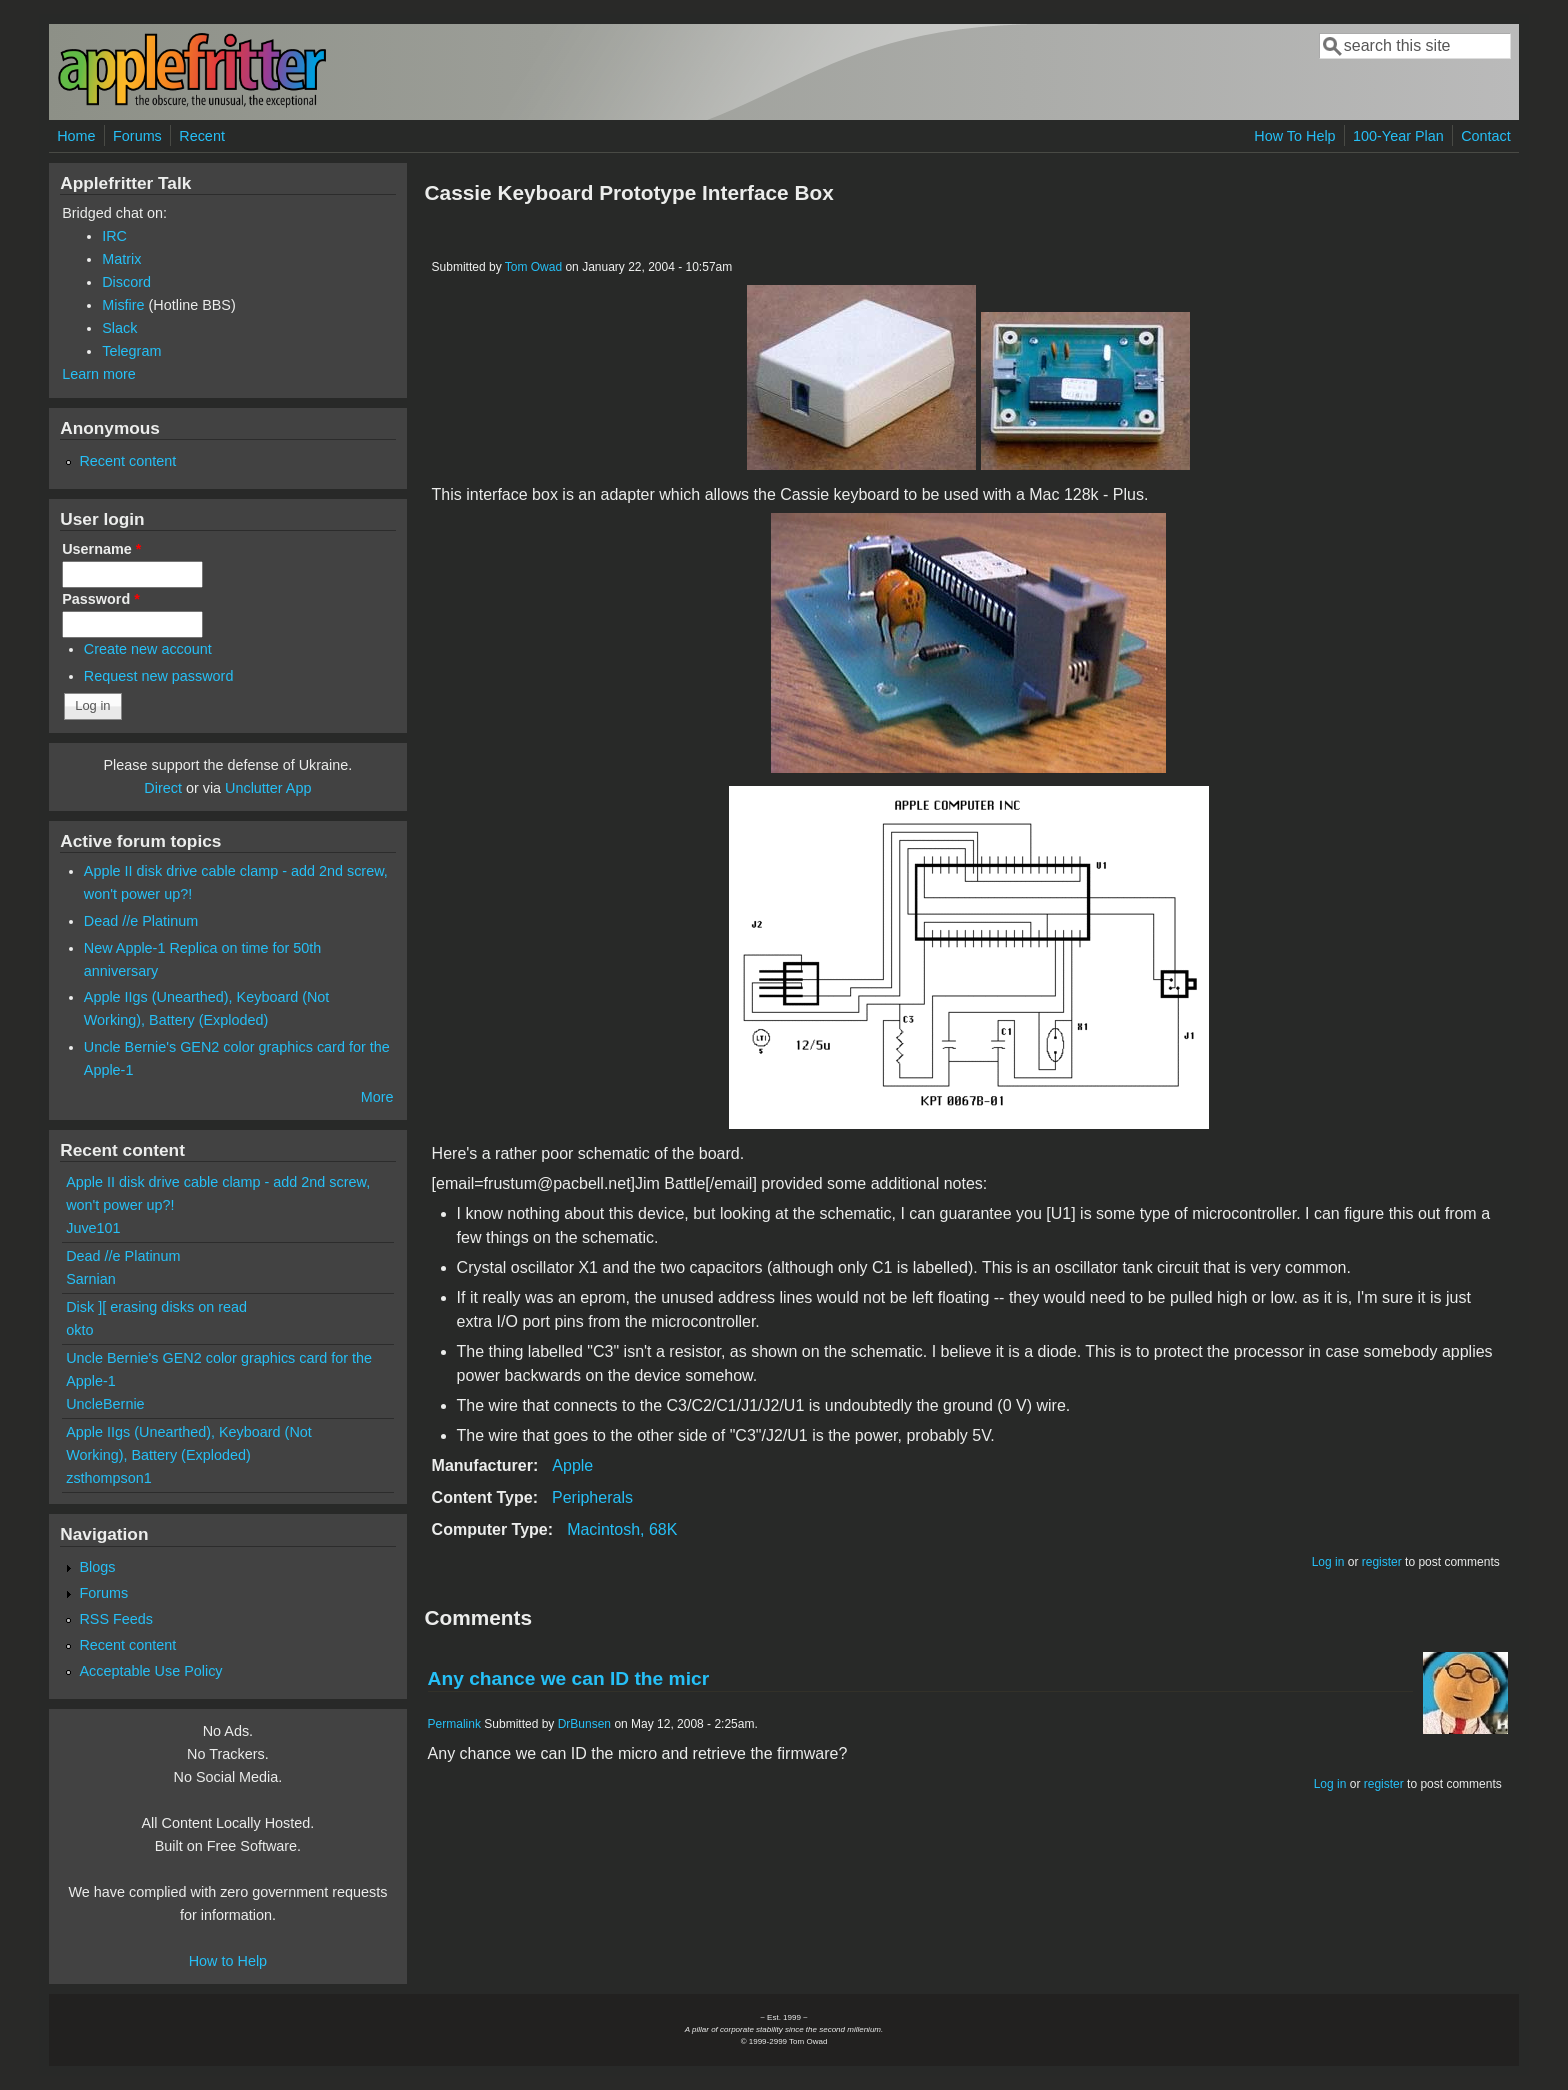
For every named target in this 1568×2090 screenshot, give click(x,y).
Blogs (97, 1567)
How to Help (228, 1961)
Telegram (131, 351)
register (1382, 1562)
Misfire (123, 305)
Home (76, 136)
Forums (137, 136)
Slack (119, 328)
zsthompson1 (109, 1478)
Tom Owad (533, 267)
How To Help (1294, 136)
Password (101, 599)
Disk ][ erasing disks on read (156, 1307)
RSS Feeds (116, 1619)
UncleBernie (105, 1404)
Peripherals (592, 1497)
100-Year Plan (1398, 136)
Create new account (148, 649)
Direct (163, 788)
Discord (126, 282)
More (377, 1097)
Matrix (121, 259)
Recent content (127, 461)
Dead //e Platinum (141, 921)
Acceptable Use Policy (150, 1671)
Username (101, 549)
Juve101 (93, 1228)
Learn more (99, 374)
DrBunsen (584, 1724)
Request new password (159, 676)
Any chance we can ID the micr (569, 1678)
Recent (202, 136)
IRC (114, 236)
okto (79, 1330)
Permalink (454, 1724)
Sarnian (91, 1279)
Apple (572, 1465)
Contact (1486, 136)
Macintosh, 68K (622, 1529)
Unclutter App (268, 788)
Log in (1328, 1562)
